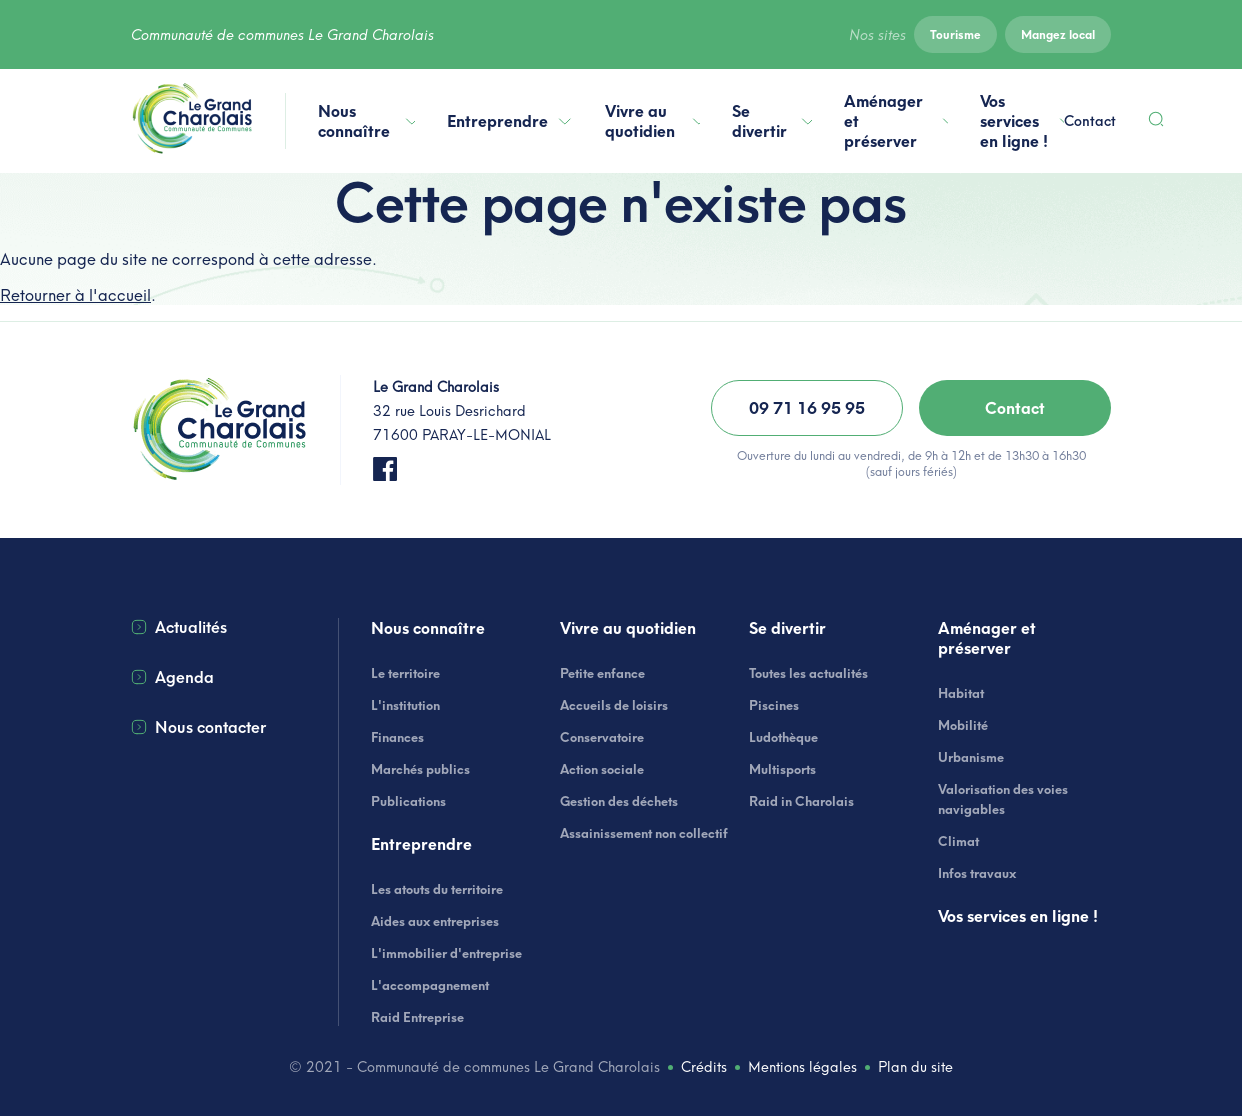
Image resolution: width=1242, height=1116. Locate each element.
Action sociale (602, 769)
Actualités (179, 627)
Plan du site (915, 1067)
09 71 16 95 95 (807, 408)
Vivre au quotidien (652, 121)
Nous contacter (198, 727)
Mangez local (1058, 34)
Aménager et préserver (896, 121)
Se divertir (772, 121)
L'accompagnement (430, 985)
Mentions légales (802, 1067)
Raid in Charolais (801, 801)
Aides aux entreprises (435, 921)
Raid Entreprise (417, 1017)
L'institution (405, 705)
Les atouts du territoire (437, 889)
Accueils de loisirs (614, 705)
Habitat (961, 693)
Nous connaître (366, 121)
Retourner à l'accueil (75, 295)
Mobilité (963, 725)
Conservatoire (602, 737)
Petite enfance (602, 673)
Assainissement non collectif (644, 833)
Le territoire (405, 673)
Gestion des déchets (619, 801)
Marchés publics (420, 769)
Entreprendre (510, 121)
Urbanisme (971, 757)
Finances (397, 737)
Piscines (774, 705)
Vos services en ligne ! (1022, 121)
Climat (958, 841)
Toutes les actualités (808, 673)
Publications (408, 801)
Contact (1090, 121)
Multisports (782, 769)
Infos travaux (977, 873)
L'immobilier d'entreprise (446, 953)
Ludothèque (783, 737)
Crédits (704, 1067)
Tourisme (955, 34)
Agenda (172, 677)
